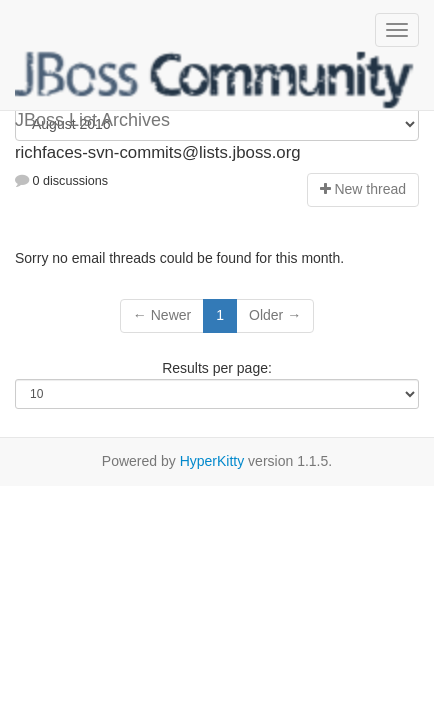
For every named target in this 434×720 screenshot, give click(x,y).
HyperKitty (212, 461)
